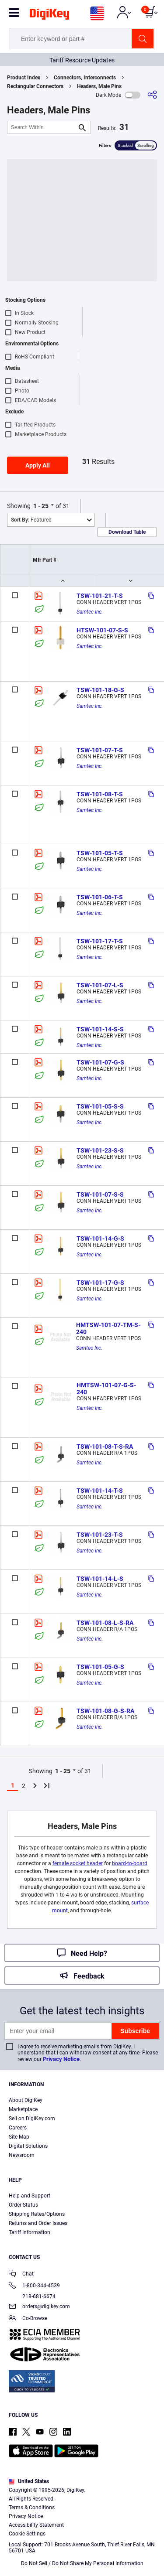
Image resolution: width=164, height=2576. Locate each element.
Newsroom (22, 2155)
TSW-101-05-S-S (100, 1106)
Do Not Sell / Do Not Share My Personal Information (82, 2563)
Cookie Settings (27, 2534)
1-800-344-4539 (34, 2286)
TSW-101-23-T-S (100, 1534)
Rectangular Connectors (35, 86)
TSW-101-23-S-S (100, 1150)
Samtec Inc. (90, 612)
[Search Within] (42, 127)
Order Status (23, 2205)
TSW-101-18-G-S (100, 689)
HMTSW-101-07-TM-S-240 (108, 1328)
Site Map (19, 2137)
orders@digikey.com (39, 2307)
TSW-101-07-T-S (100, 750)
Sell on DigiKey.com (32, 2118)
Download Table (127, 532)
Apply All (37, 465)
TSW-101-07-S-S (100, 1194)
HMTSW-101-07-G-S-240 (106, 1388)
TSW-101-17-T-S (100, 941)
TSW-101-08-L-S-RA (105, 1622)
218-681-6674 (32, 2296)
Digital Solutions (28, 2146)
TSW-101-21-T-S (100, 595)
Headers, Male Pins (99, 86)
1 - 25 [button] (41, 505)
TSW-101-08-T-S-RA (105, 1446)
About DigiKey (25, 2100)
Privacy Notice (61, 2059)
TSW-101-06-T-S (100, 897)
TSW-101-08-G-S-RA (105, 1710)
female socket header (77, 1863)
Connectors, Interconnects (85, 78)
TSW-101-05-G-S (100, 1666)
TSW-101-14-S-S (100, 1029)
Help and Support (29, 2196)
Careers (18, 2128)
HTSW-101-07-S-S (102, 630)
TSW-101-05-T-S (100, 853)
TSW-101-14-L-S (100, 1578)
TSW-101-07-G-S (100, 1062)
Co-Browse (28, 2319)
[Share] (152, 95)
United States (29, 2481)
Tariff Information (29, 2232)
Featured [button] (31, 520)
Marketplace (23, 2109)
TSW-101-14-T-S (100, 1490)
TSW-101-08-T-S (100, 794)
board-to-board (129, 1863)
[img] (49, 16)
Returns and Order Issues (38, 2223)
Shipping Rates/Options (37, 2214)
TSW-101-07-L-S (100, 985)
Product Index (23, 78)
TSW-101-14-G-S (100, 1238)
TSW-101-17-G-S (100, 1282)
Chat (21, 2274)
